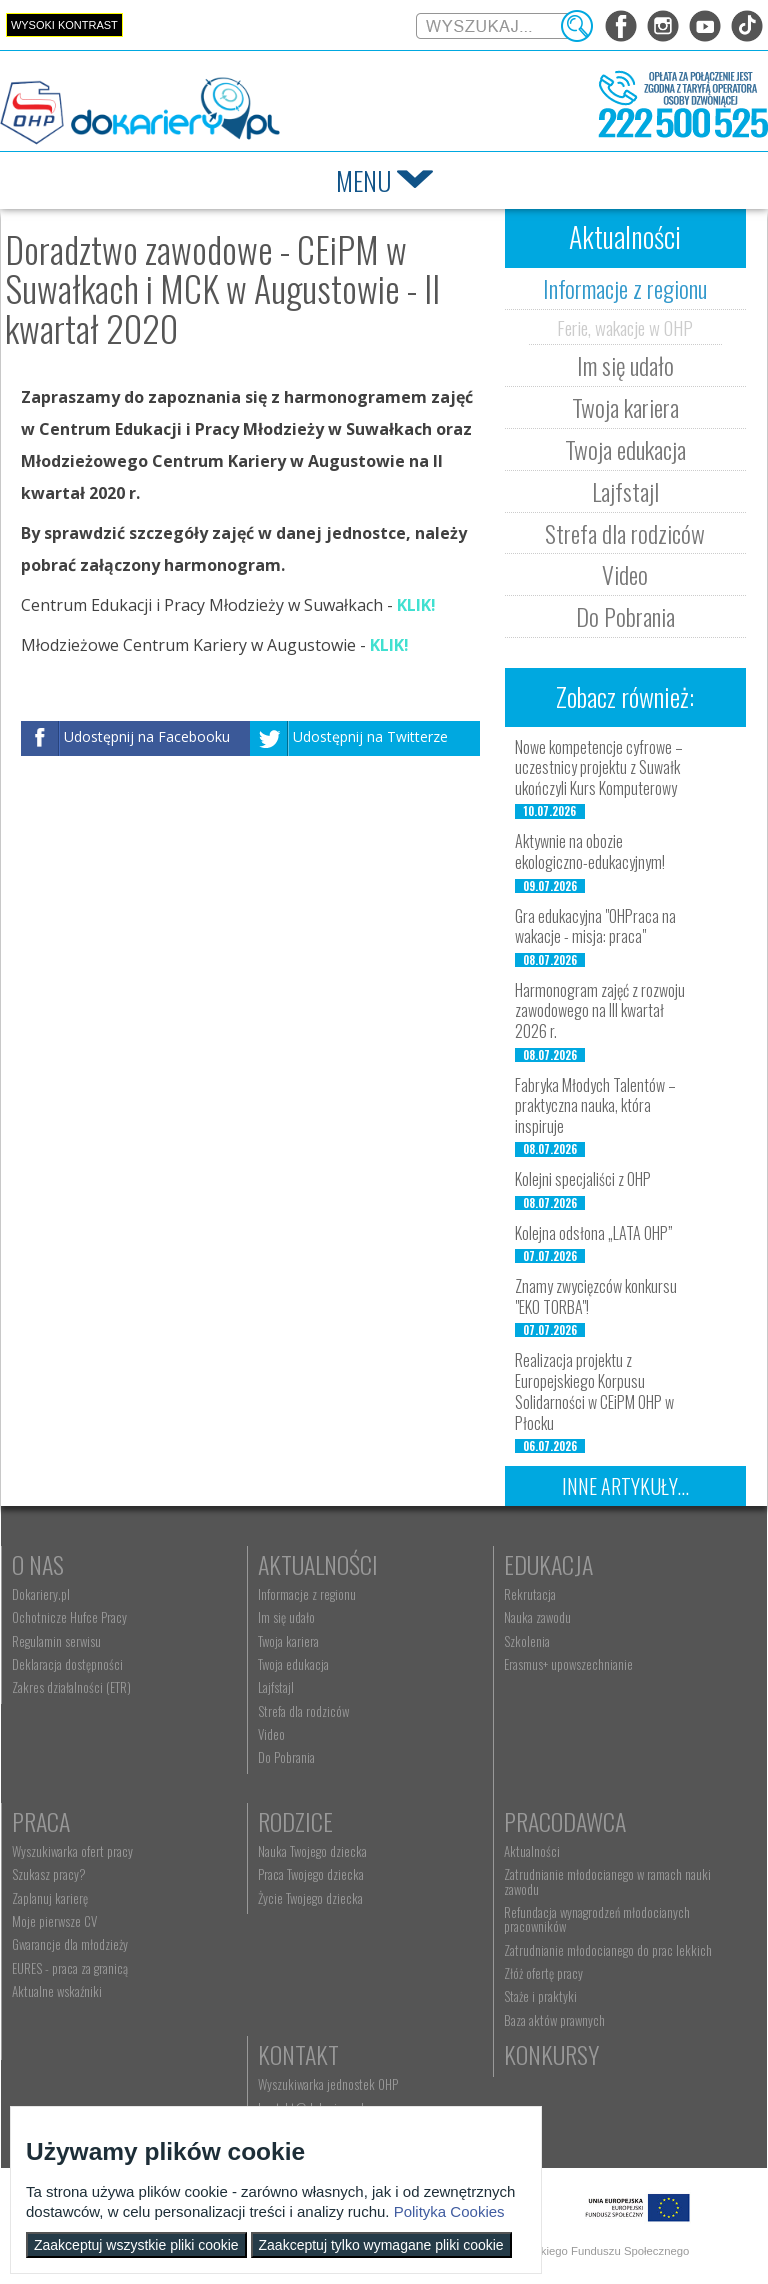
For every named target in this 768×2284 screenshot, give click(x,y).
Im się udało (625, 365)
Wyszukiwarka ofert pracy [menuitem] (72, 1851)
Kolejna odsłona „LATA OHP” (594, 1233)
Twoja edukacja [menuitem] (293, 1664)
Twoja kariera (625, 407)
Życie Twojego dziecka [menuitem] (310, 1898)
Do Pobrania (625, 616)
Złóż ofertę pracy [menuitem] (543, 1973)
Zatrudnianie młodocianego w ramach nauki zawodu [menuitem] (607, 1881)
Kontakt (298, 2054)
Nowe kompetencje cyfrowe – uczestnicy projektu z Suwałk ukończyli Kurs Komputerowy (599, 768)
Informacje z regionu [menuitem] (307, 1594)
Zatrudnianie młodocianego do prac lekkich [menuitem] (608, 1950)
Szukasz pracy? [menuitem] (49, 1874)
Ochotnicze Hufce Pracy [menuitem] (69, 1617)
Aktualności (318, 1564)
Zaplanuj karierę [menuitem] (50, 1898)
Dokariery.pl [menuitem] (41, 1594)
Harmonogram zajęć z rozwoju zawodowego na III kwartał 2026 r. (600, 1011)
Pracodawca (565, 1821)
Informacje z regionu (625, 288)
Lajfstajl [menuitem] (276, 1687)
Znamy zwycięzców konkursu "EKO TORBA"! (596, 1296)
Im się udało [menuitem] (286, 1617)
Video (625, 574)
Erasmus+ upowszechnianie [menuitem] (568, 1664)
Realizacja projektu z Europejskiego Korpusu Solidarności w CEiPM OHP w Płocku (594, 1391)
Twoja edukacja (625, 449)
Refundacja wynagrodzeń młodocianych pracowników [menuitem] (597, 1919)
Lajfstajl (625, 491)
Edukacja (548, 1564)
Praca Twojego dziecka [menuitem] (311, 1874)
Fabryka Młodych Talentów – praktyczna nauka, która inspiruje (595, 1106)
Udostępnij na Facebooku (147, 736)
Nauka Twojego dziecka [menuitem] (312, 1851)
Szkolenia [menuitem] (527, 1641)
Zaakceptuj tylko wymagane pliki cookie (381, 2245)
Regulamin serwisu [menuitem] (56, 1641)
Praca (41, 1821)
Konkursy (551, 2054)
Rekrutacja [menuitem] (530, 1594)
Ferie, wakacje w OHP (625, 327)
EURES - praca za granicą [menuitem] (70, 1968)
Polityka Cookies (449, 2211)
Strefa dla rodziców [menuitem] (303, 1711)
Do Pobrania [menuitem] (286, 1757)
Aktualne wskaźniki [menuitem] (57, 1991)
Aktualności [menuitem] (532, 1851)
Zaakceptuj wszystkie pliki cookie (136, 2245)
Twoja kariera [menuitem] (288, 1641)
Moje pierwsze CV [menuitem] (54, 1921)
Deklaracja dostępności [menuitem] (67, 1664)
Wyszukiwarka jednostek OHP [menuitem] (328, 2084)
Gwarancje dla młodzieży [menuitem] (70, 1944)
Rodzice (295, 1821)
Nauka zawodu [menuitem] (537, 1617)
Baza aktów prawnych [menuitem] (554, 2020)
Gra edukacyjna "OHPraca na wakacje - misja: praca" (595, 926)
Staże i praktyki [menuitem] (540, 1996)
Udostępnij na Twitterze (370, 736)
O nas (38, 1564)
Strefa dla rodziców (625, 533)
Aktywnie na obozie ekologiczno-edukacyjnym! (590, 851)
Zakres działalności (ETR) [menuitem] (71, 1687)
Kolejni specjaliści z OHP (583, 1179)
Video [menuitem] (271, 1734)
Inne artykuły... (625, 1486)
